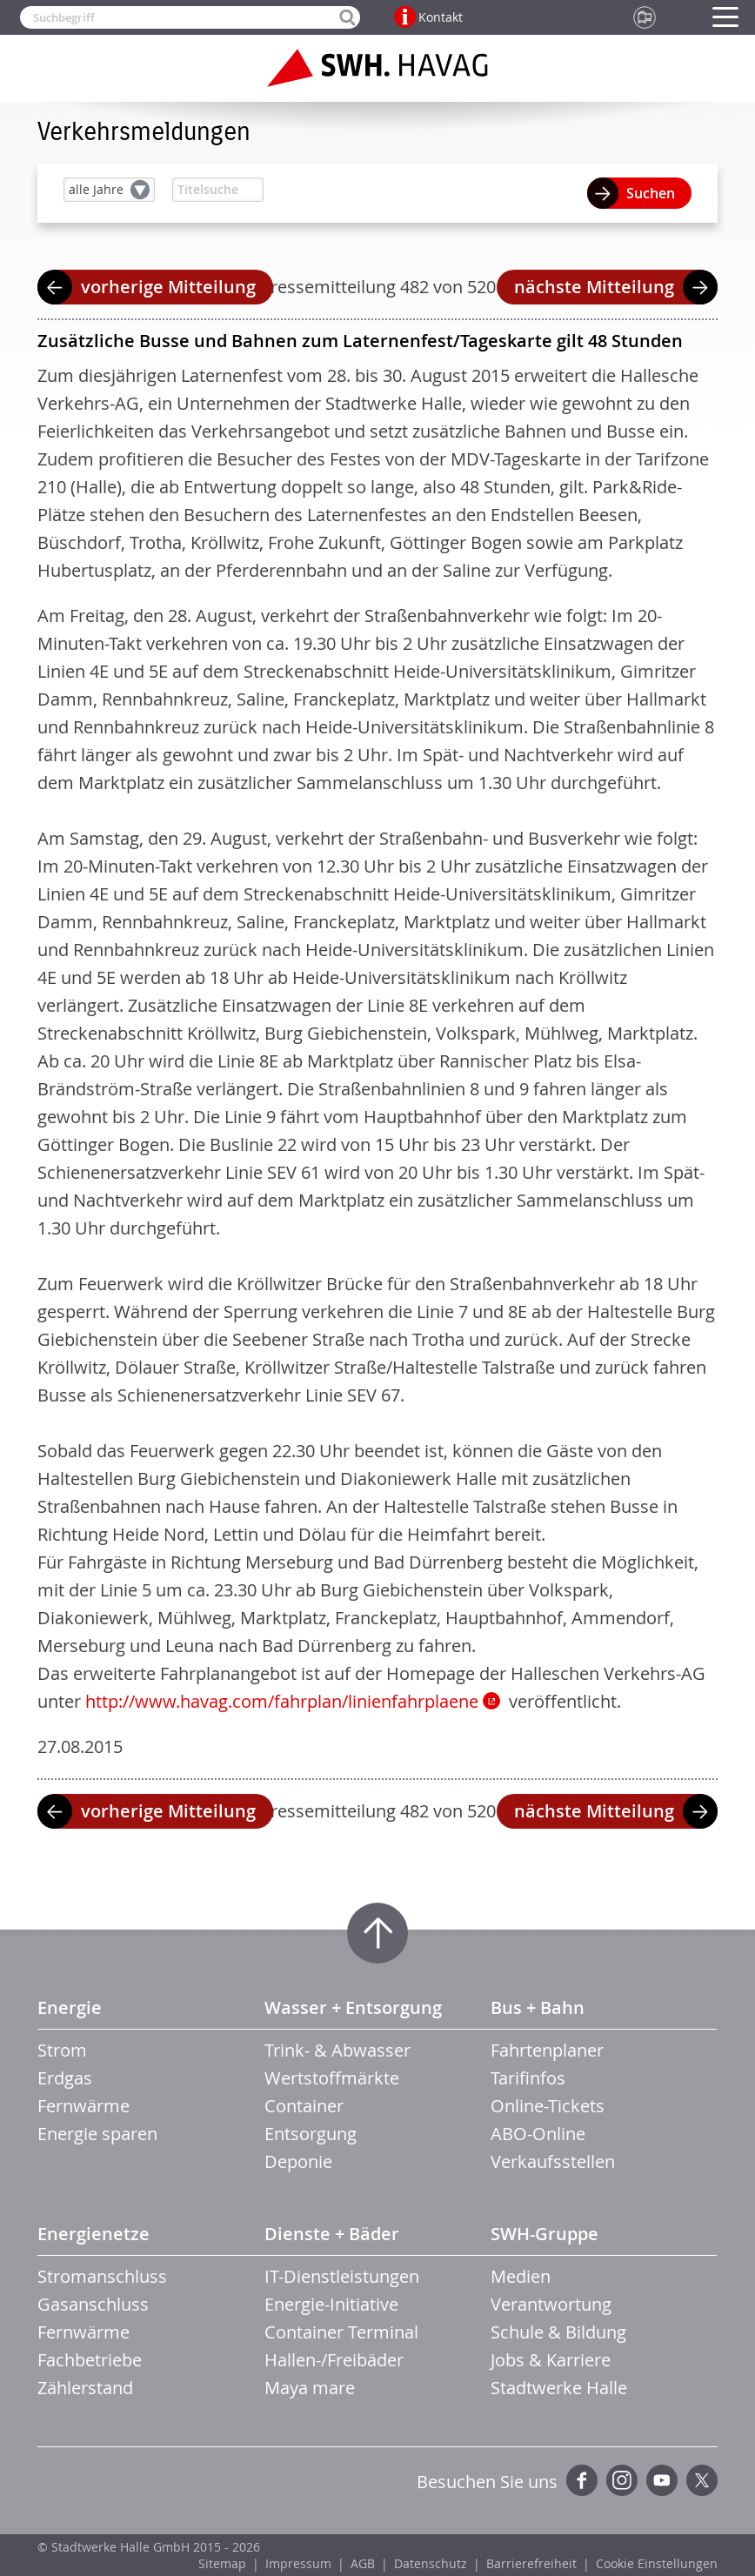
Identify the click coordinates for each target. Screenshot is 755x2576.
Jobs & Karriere (551, 2360)
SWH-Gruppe (544, 2233)
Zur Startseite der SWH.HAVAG (377, 68)
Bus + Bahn (538, 2007)
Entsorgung (310, 2133)
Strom (62, 2050)
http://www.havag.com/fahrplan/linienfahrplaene (281, 1701)
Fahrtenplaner (547, 2050)
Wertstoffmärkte (331, 2078)
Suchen (650, 193)
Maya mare (309, 2387)
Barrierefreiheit (531, 2563)
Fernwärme (83, 2106)
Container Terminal (341, 2332)
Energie (69, 2007)
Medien (521, 2276)
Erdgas (64, 2078)
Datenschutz (430, 2563)
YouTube (662, 2480)
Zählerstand (85, 2387)
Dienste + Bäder (331, 2233)
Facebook (582, 2480)
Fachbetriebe (89, 2360)
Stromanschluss (102, 2276)
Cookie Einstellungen (657, 2563)
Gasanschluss (93, 2304)
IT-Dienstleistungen (341, 2276)
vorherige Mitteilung (168, 286)
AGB (363, 2563)
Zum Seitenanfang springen (377, 1933)
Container (304, 2106)
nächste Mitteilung (594, 286)
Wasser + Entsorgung (353, 2007)
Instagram (622, 2480)
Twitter (702, 2480)
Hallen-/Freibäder (334, 2360)
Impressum (298, 2563)
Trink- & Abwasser (337, 2050)
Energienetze (93, 2233)
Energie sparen (97, 2133)
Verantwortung (551, 2304)
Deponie (298, 2161)
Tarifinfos (528, 2078)
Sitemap (222, 2563)
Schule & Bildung (558, 2332)
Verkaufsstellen (553, 2161)
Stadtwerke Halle (559, 2387)
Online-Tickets (548, 2106)
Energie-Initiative (331, 2304)
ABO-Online (538, 2133)
